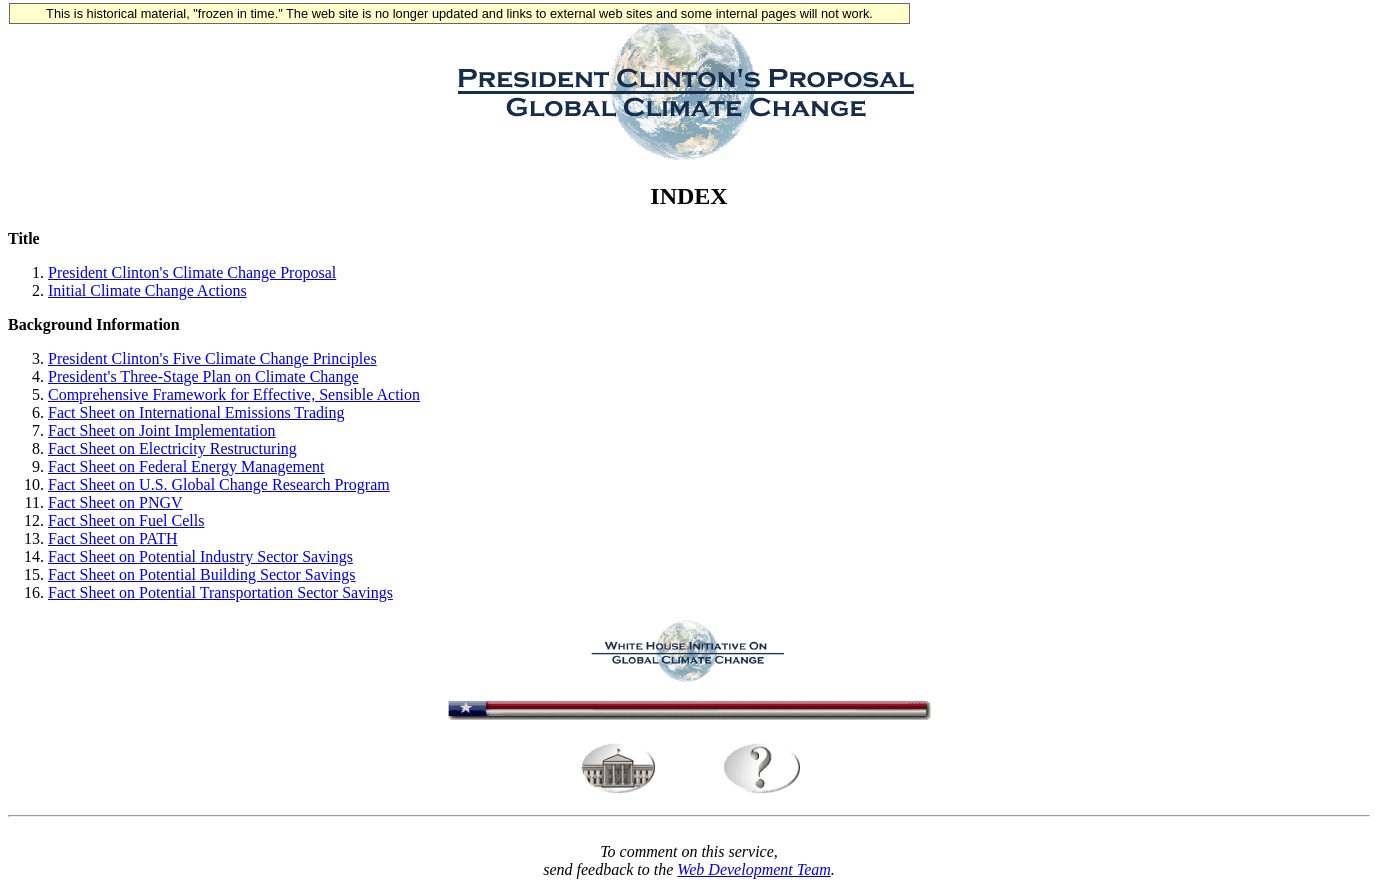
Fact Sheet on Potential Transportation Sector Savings (220, 592)
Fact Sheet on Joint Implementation (162, 430)
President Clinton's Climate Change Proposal (192, 272)
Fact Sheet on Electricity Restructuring (172, 448)
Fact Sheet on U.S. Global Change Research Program (219, 484)
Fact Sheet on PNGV (115, 502)
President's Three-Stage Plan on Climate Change (203, 376)
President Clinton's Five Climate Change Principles (212, 358)
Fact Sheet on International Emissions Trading (196, 412)
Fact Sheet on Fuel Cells (126, 520)
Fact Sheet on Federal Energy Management (186, 466)
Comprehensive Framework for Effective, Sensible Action (234, 394)
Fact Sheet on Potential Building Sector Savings (202, 574)
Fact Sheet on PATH (113, 538)
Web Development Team (753, 869)
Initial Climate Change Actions (147, 290)
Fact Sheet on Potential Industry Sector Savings (200, 556)
